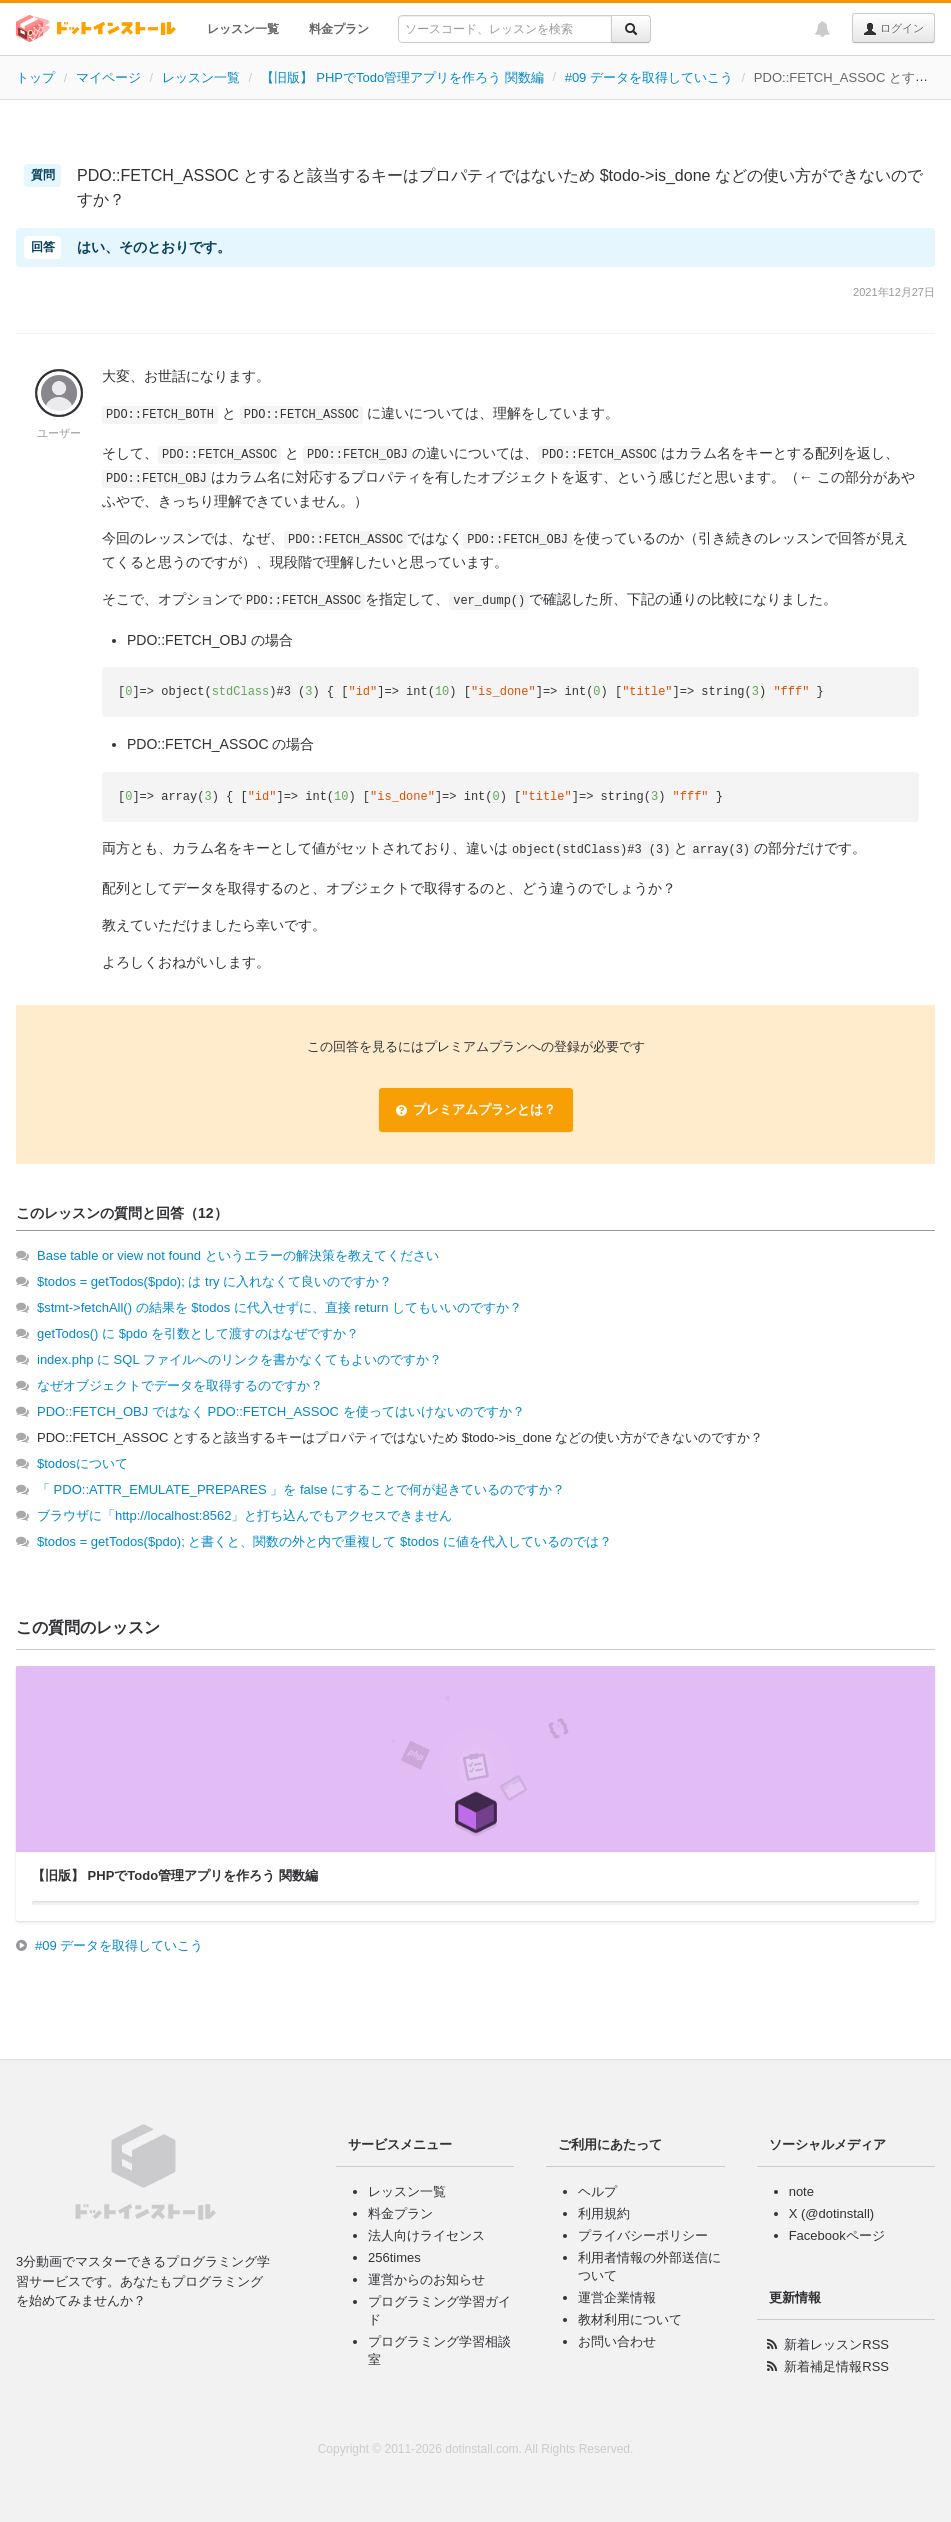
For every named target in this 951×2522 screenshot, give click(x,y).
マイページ (108, 77)
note (801, 2191)
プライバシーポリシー (643, 2235)
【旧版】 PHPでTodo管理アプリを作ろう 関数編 (402, 77)
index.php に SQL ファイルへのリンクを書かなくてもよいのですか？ (239, 1359)
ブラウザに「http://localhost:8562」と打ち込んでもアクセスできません (244, 1515)
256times (394, 2257)
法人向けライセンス (426, 2235)
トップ (35, 77)
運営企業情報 (617, 2297)
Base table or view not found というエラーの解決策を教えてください (238, 1255)
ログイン (893, 29)
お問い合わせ (617, 2341)
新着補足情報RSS (836, 2366)
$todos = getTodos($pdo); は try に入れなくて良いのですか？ (214, 1281)
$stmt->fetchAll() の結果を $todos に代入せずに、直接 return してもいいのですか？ (279, 1307)
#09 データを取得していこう (649, 77)
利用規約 (604, 2213)
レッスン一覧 (243, 29)
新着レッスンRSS (836, 2344)
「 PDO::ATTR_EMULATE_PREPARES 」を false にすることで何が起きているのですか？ (301, 1489)
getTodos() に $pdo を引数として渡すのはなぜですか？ (198, 1333)
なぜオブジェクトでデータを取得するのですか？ (180, 1385)
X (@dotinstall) (831, 2213)
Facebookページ (837, 2235)
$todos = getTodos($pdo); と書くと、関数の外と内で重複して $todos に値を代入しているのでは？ (324, 1541)
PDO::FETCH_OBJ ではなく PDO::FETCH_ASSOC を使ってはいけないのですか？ (281, 1411)
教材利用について (630, 2319)
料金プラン (339, 29)
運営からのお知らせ (426, 2279)
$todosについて (82, 1463)
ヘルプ (597, 2191)
